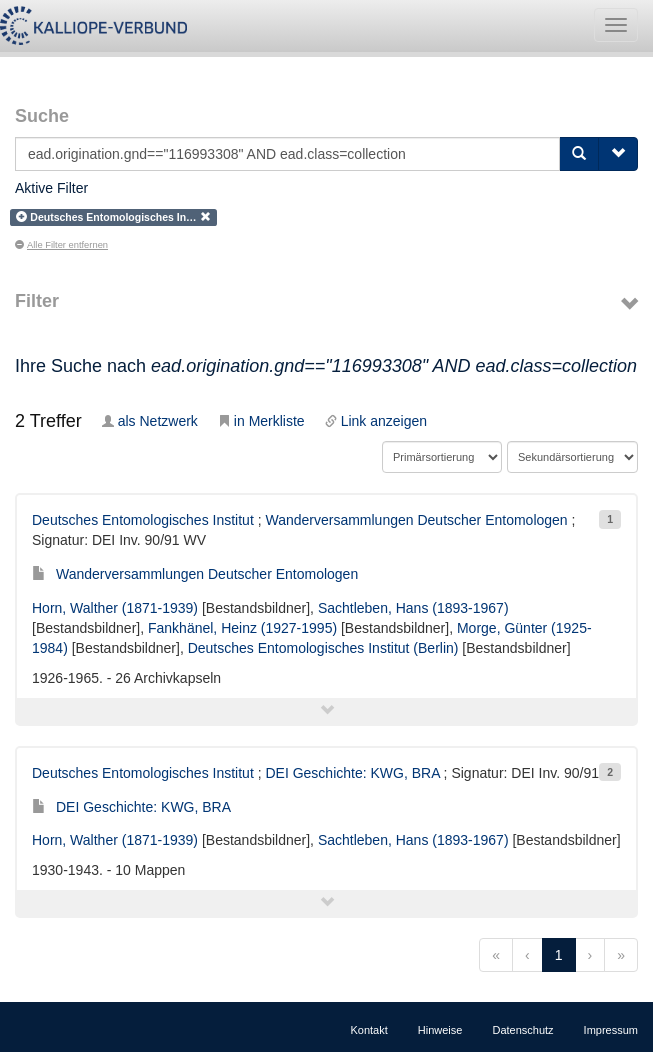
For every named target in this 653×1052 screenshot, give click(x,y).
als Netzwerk (150, 421)
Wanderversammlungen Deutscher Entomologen (416, 520)
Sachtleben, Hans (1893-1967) (413, 608)
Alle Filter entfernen (61, 245)
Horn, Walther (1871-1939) (115, 608)
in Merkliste (261, 421)
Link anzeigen (376, 421)
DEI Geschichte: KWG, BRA (352, 773)
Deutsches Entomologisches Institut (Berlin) (323, 648)
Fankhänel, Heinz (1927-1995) (242, 628)
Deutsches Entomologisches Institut (143, 520)
